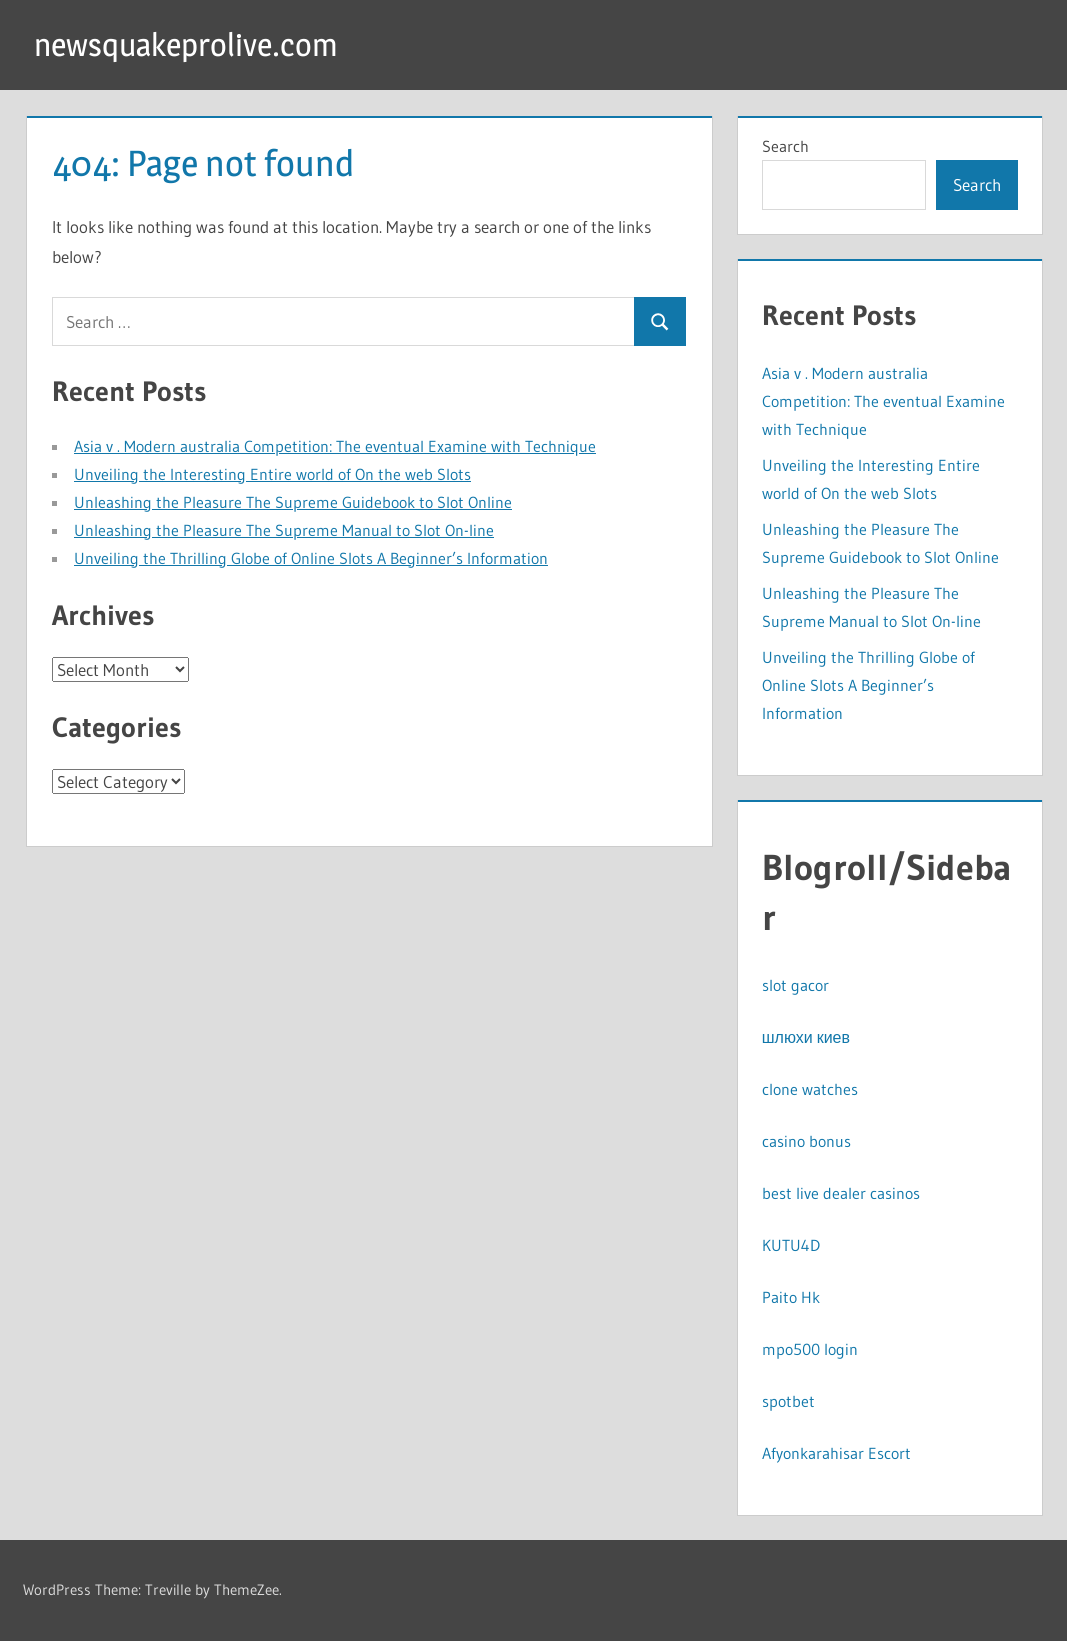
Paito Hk (791, 1297)
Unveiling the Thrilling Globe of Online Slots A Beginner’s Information (311, 558)
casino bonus (806, 1141)
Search (785, 146)
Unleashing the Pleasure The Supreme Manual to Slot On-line (284, 530)
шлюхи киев (806, 1037)
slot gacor (795, 985)
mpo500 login (810, 1349)
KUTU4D (791, 1245)
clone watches (810, 1089)
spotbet (788, 1401)
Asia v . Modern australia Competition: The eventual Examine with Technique (335, 446)
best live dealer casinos (841, 1193)
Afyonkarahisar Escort (836, 1453)
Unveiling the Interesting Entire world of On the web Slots (272, 474)
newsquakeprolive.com (186, 44)
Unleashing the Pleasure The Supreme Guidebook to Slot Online (293, 502)
